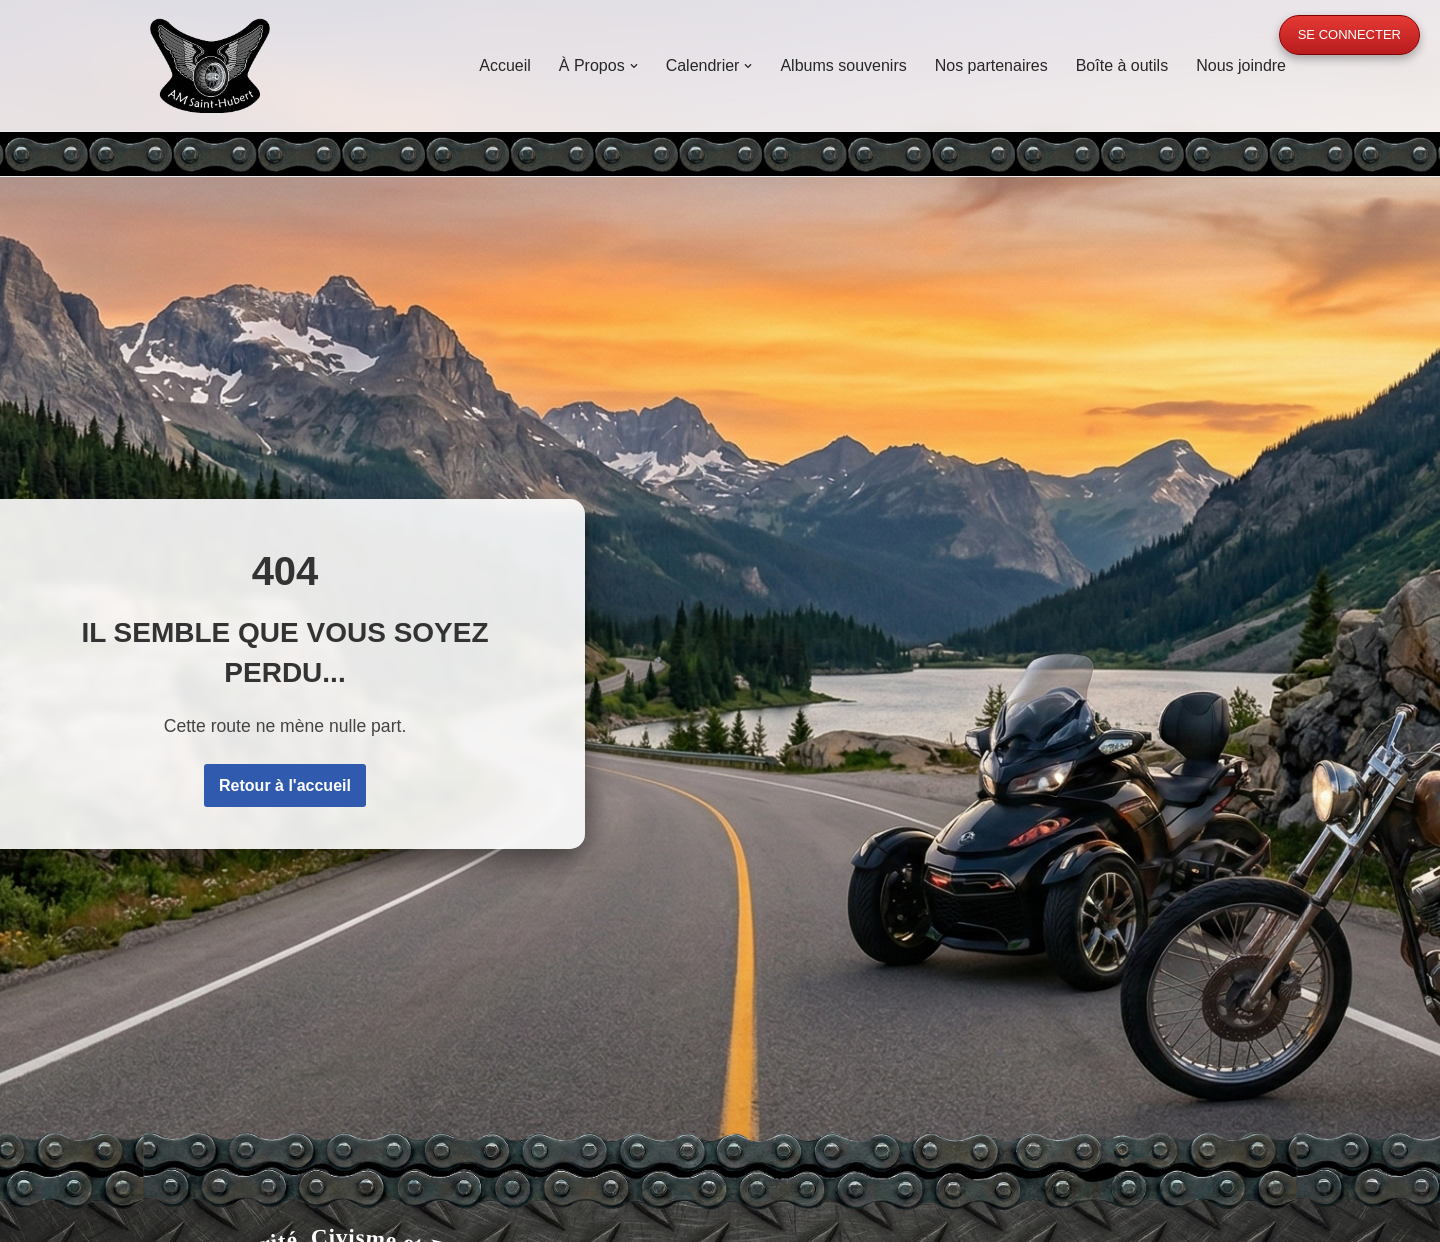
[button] (634, 66)
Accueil (505, 65)
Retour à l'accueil (285, 785)
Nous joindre (1241, 65)
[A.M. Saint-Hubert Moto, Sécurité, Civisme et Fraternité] (210, 65)
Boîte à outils (1122, 65)
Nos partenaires (991, 65)
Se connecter (1349, 34)
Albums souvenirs (843, 65)
